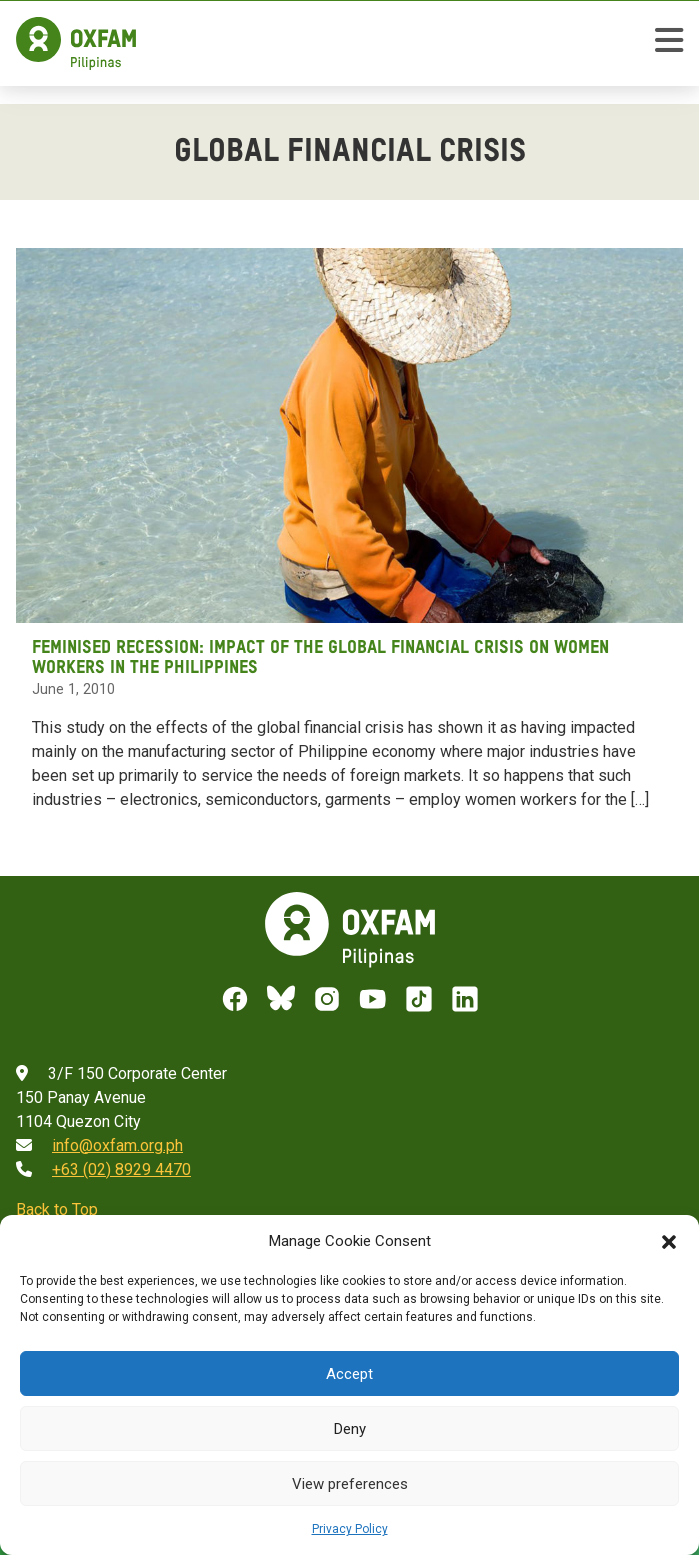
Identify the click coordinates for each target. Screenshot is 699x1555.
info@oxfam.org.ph (117, 1145)
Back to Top (57, 1209)
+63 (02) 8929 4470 (121, 1169)
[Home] (76, 43)
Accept (349, 1374)
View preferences (350, 1484)
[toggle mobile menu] (669, 43)
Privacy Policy (350, 1529)
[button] (669, 1241)
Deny (350, 1429)
